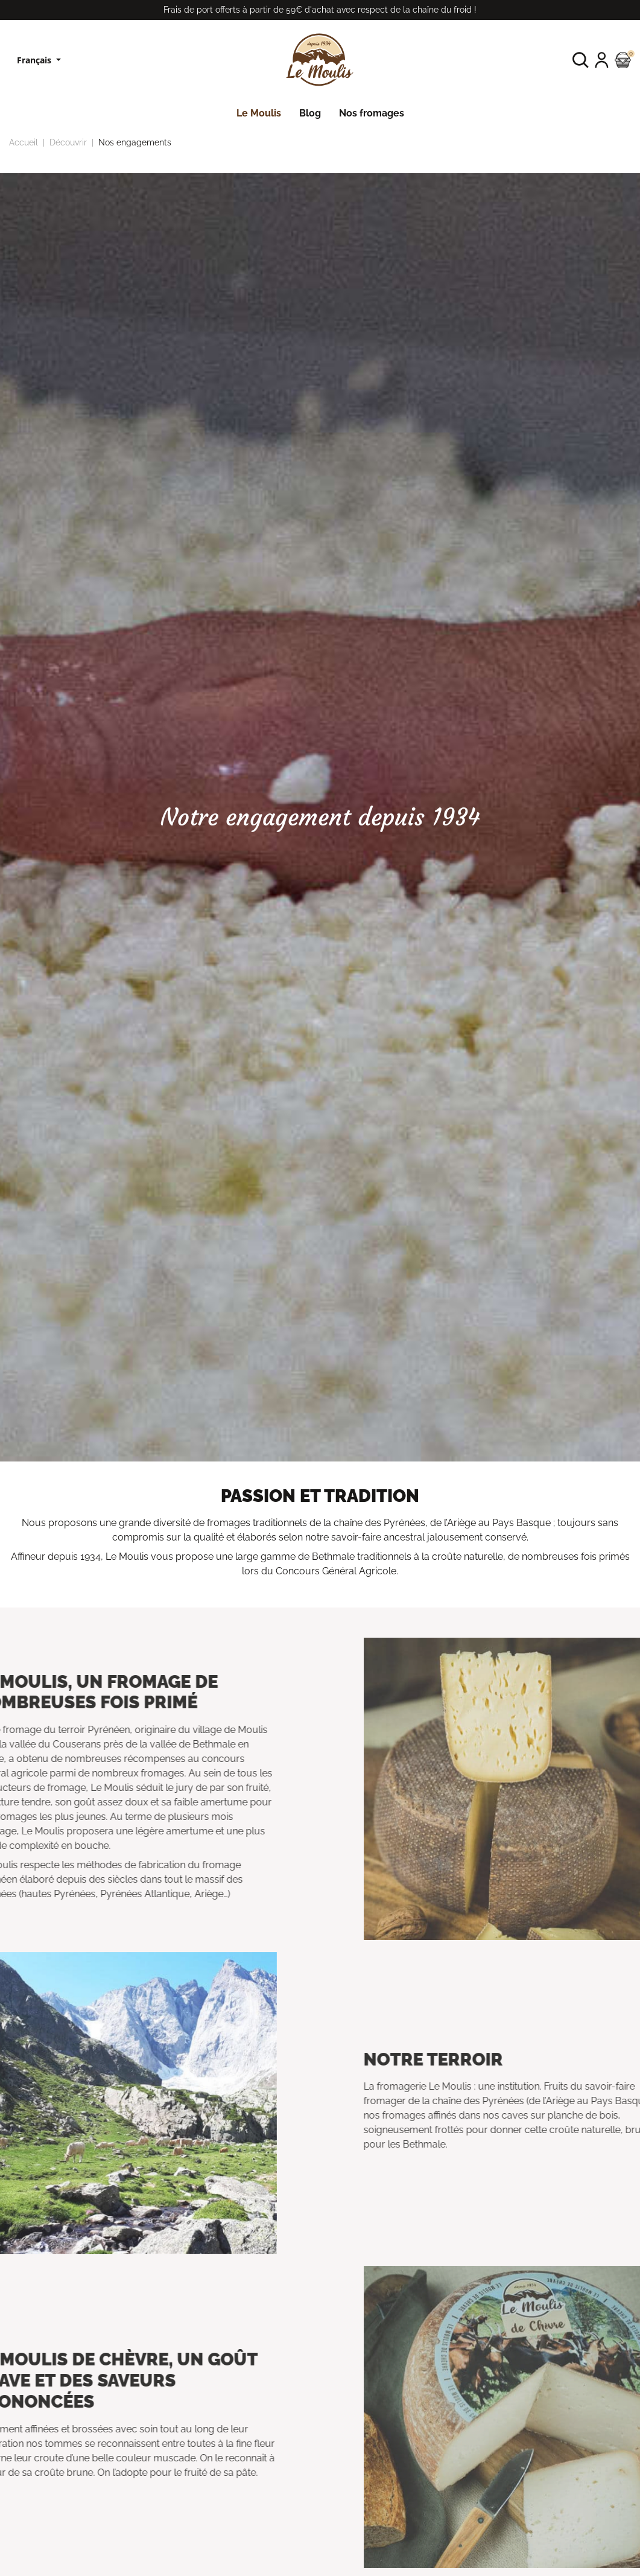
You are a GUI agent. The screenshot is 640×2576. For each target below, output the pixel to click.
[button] (580, 60)
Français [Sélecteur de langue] (35, 60)
